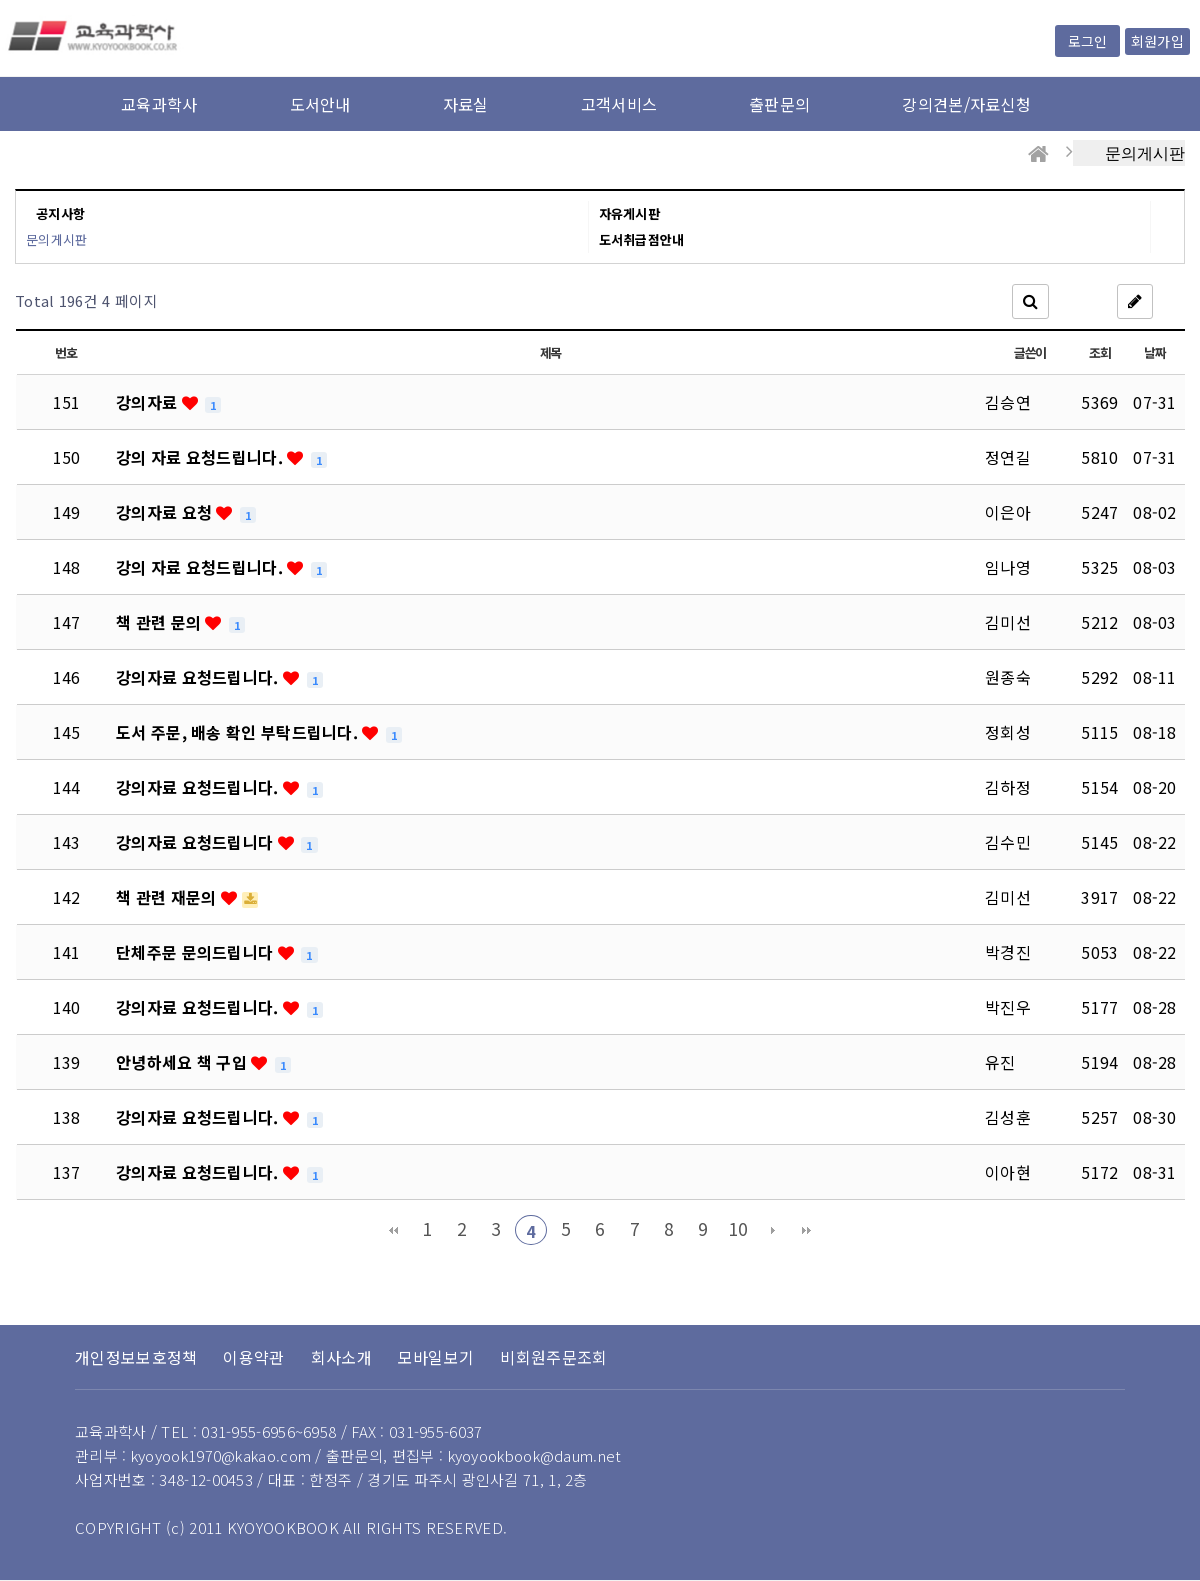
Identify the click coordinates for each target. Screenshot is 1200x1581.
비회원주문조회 (553, 1357)
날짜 (1154, 352)
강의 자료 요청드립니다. (201, 457)
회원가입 (1157, 41)
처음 (393, 1230)
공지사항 (60, 213)
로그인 (1087, 41)
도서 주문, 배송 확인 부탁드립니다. (239, 732)
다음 (773, 1230)
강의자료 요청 (166, 512)
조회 (1099, 352)
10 (738, 1228)
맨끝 (807, 1230)
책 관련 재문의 (168, 897)
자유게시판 (630, 213)
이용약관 (253, 1357)
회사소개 (341, 1357)
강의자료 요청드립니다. (199, 677)
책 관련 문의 (160, 622)
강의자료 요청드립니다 (197, 842)
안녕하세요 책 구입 (183, 1062)
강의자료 (149, 402)
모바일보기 (436, 1357)
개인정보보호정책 (136, 1357)
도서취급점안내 (642, 239)
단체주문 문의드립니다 (197, 952)
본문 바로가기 (0, 0)
